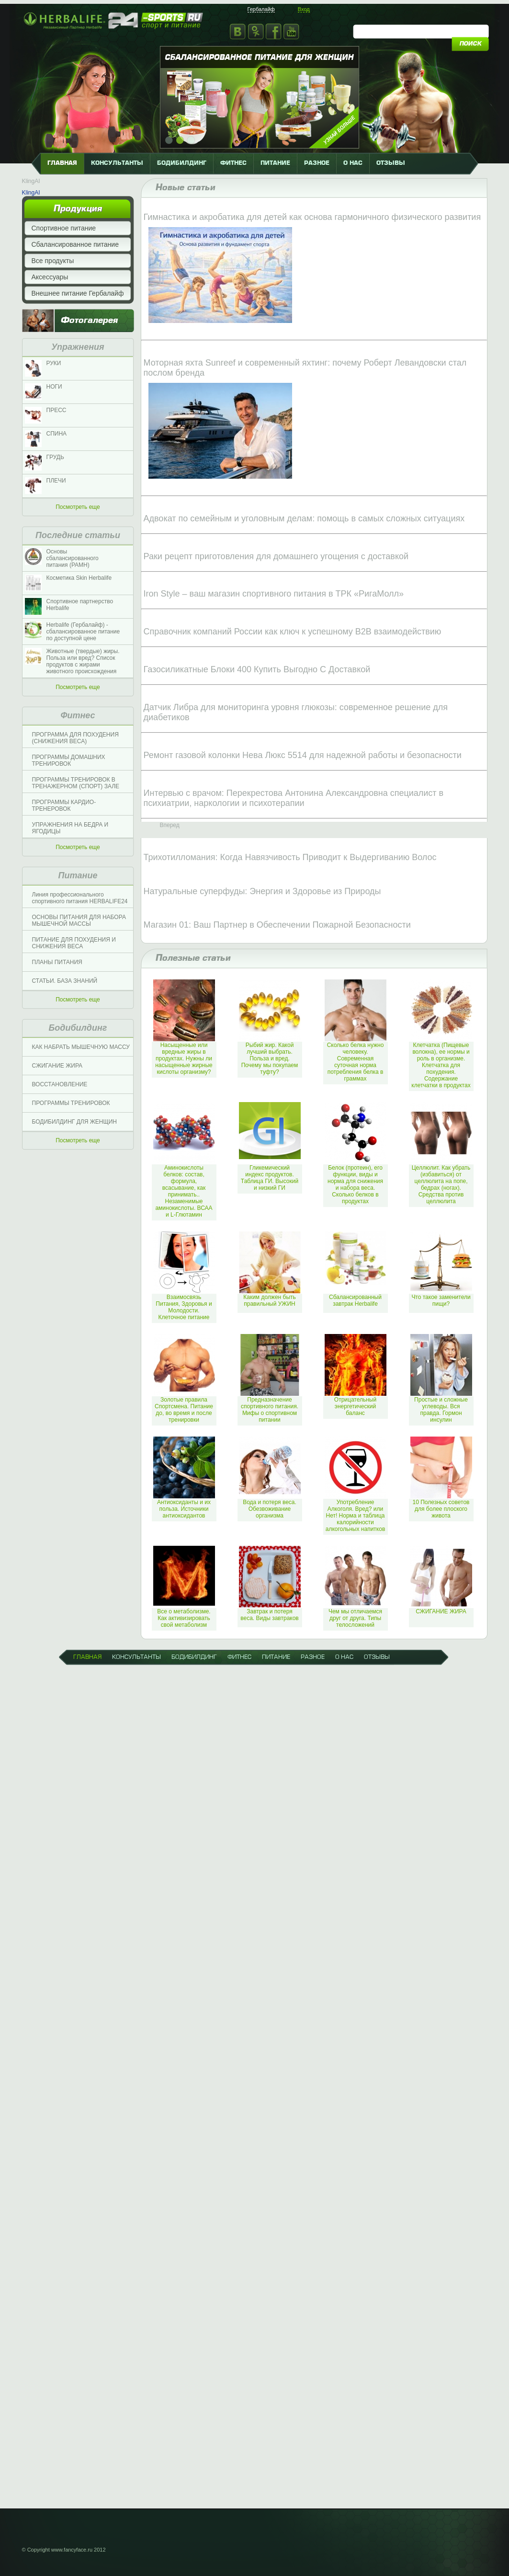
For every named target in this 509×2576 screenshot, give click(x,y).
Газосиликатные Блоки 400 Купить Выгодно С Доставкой (257, 669)
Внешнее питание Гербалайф (78, 293)
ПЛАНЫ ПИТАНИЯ (57, 962)
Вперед (170, 825)
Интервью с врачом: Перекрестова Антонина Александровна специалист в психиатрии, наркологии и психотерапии (294, 798)
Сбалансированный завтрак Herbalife (355, 1300)
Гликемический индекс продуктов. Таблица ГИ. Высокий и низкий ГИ (269, 1177)
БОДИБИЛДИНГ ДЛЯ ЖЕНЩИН (74, 1121)
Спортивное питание (64, 228)
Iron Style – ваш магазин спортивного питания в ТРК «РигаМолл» (274, 593)
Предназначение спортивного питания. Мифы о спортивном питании (269, 1409)
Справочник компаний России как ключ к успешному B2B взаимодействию (292, 631)
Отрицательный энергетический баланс (355, 1406)
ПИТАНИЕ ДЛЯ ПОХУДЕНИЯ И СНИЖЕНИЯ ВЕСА (74, 943)
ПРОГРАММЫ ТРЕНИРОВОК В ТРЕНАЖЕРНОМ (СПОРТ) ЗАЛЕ (76, 783)
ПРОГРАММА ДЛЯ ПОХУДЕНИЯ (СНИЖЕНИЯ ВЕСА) (75, 738)
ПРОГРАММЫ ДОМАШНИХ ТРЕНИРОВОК (68, 760)
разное (316, 163)
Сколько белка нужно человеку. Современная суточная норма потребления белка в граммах (355, 1062)
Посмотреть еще (78, 507)
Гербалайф (261, 9)
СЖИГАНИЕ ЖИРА (57, 1065)
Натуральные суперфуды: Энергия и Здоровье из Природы (262, 891)
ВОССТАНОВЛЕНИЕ (60, 1084)
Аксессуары (50, 277)
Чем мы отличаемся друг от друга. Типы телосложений (355, 1618)
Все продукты (53, 260)
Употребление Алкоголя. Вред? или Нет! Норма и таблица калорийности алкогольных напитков (355, 1515)
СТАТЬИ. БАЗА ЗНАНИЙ (65, 981)
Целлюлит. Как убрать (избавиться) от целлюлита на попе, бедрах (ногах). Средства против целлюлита (441, 1184)
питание (275, 163)
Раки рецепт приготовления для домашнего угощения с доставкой (276, 556)
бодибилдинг (181, 163)
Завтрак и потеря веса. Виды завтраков (269, 1615)
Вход (304, 9)
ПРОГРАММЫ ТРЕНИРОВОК (71, 1103)
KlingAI (31, 181)
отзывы (390, 163)
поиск (470, 44)
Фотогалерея (89, 320)
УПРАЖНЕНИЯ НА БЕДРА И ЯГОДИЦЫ (70, 828)
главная (62, 163)
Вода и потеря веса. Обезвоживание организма (269, 1509)
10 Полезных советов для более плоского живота (441, 1509)
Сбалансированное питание (75, 244)
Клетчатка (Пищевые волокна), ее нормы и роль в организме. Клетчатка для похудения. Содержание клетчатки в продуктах (440, 1065)
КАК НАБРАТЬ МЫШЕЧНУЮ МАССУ (81, 1047)
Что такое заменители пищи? (440, 1300)
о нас (352, 163)
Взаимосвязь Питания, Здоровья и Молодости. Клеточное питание (184, 1307)
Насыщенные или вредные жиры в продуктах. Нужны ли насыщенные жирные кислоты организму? (184, 1058)
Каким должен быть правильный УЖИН (269, 1300)
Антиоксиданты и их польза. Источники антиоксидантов (184, 1509)
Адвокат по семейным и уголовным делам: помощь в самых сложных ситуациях (304, 518)
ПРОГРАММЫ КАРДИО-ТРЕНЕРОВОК (64, 805)
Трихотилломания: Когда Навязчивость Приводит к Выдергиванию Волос (290, 857)
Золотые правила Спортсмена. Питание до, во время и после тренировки (184, 1409)
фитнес (233, 163)
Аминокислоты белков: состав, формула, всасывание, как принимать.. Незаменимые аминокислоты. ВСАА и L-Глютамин (183, 1191)
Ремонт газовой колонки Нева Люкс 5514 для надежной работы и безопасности (303, 755)
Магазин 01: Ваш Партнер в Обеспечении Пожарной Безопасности (277, 925)
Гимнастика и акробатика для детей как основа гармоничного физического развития (312, 217)
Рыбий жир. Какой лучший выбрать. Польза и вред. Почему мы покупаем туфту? (269, 1058)
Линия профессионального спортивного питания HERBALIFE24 (80, 898)
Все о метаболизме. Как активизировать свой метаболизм (183, 1618)
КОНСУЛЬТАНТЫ (117, 163)
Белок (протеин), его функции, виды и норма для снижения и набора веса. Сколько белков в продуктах (355, 1184)
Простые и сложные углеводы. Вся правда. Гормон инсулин (441, 1409)
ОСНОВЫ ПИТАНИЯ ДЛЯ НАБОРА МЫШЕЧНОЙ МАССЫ (79, 920)
